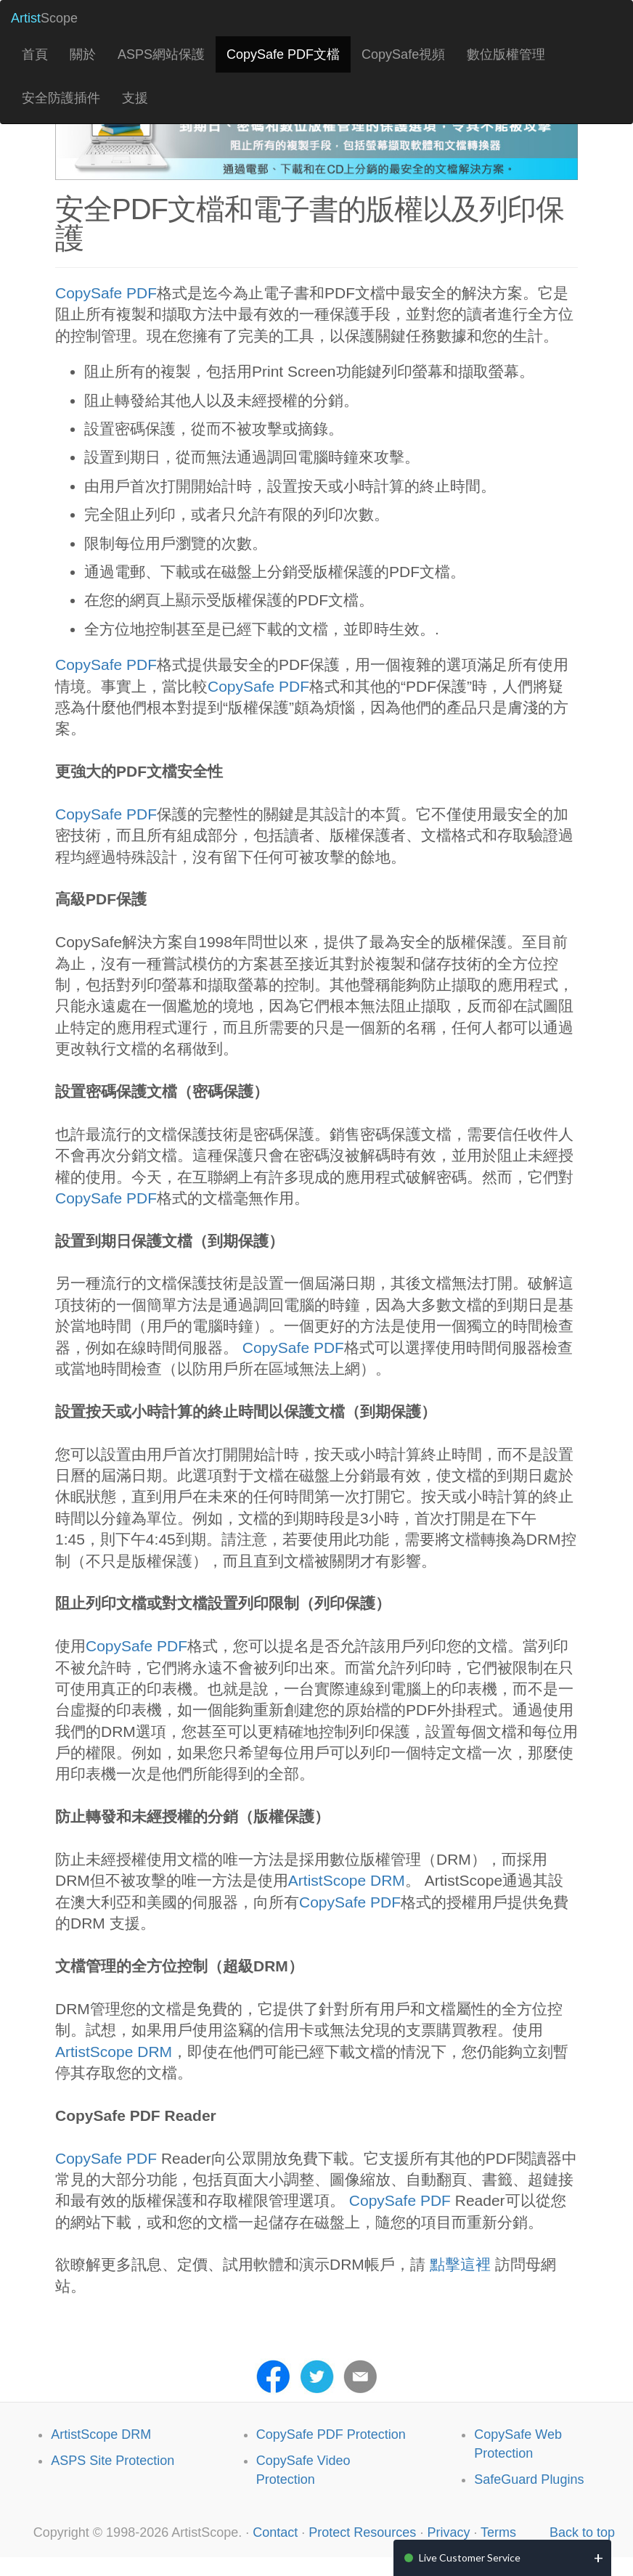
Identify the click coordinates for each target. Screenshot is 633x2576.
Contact (275, 2532)
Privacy (448, 2532)
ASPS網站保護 (161, 54)
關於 (83, 54)
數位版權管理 (506, 54)
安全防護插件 (61, 98)
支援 (135, 98)
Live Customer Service (469, 2557)
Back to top (582, 2532)
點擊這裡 (458, 2264)
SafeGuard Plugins (529, 2479)
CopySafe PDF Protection (331, 2434)
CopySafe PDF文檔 (283, 54)
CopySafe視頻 (403, 54)
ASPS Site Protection (112, 2460)
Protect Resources (362, 2532)
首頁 (35, 54)
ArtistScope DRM (346, 1880)
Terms (498, 2532)
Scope (44, 18)
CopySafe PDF (106, 293)
